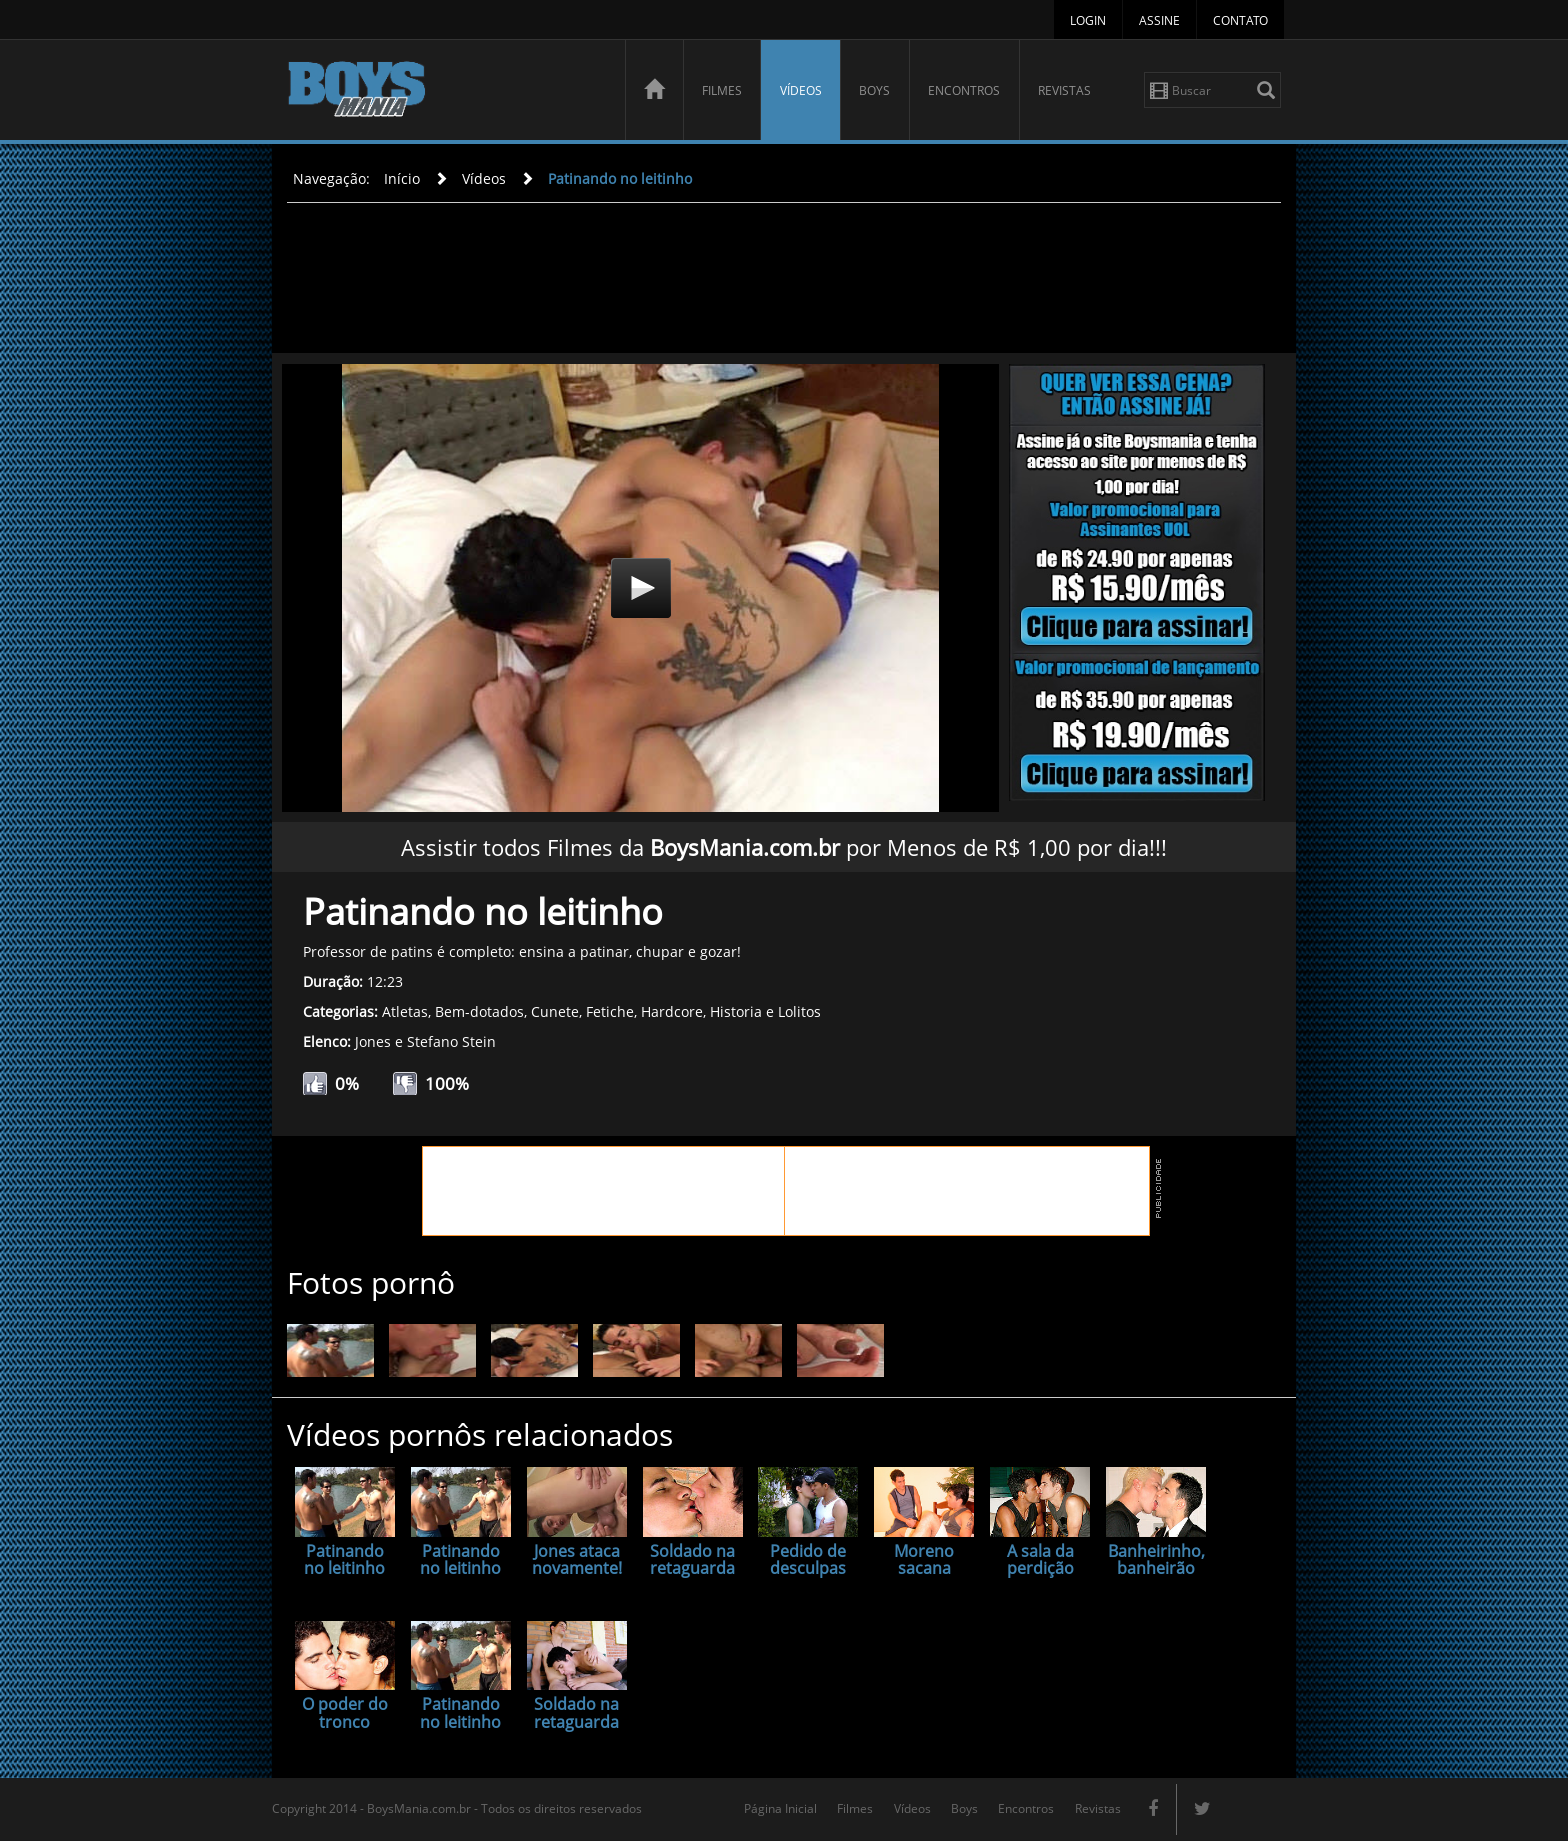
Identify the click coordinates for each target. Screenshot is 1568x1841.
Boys (874, 90)
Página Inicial (780, 1808)
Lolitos (799, 1011)
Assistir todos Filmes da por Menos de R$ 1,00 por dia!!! (784, 847)
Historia (736, 1011)
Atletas (405, 1011)
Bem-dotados (479, 1011)
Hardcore (672, 1011)
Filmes (722, 90)
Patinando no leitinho (620, 178)
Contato (1240, 20)
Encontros (964, 90)
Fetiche (610, 1011)
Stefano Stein (451, 1041)
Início (402, 178)
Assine (1159, 20)
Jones (373, 1041)
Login (1088, 20)
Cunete (555, 1011)
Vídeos (801, 90)
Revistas (1064, 90)
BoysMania (445, 92)
